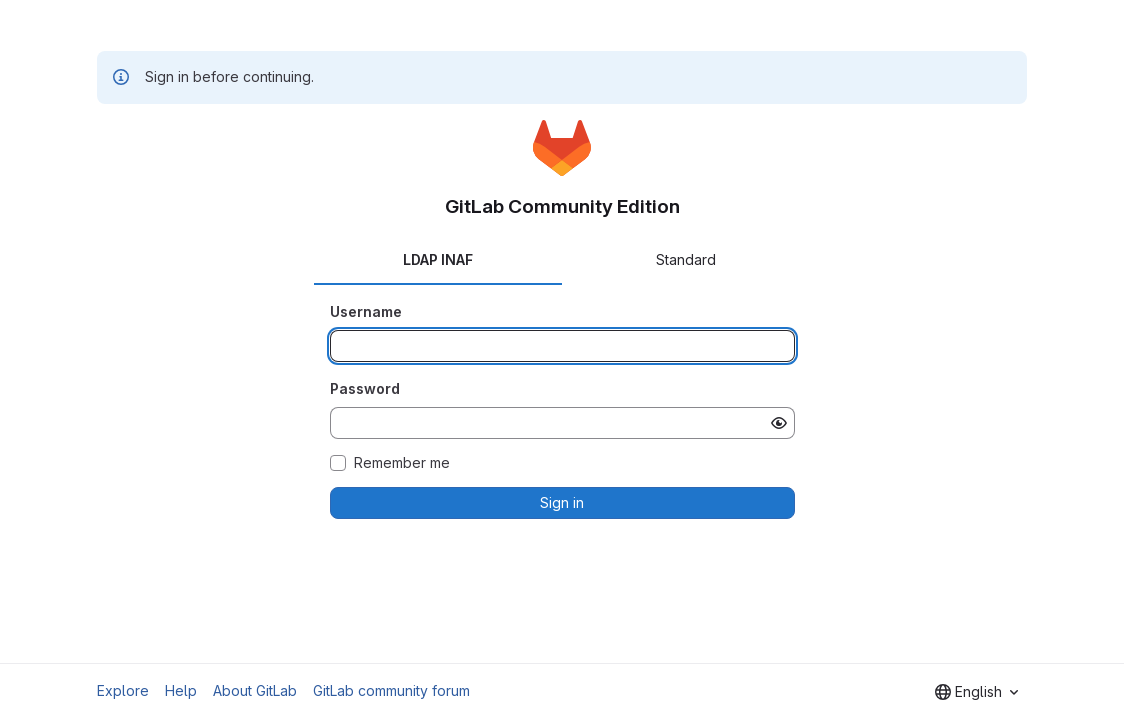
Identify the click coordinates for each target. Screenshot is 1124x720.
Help (181, 690)
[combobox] (976, 692)
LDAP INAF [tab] (438, 259)
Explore (123, 690)
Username (366, 311)
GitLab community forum (391, 690)
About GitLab (255, 690)
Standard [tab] (686, 259)
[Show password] (779, 423)
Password (365, 388)
